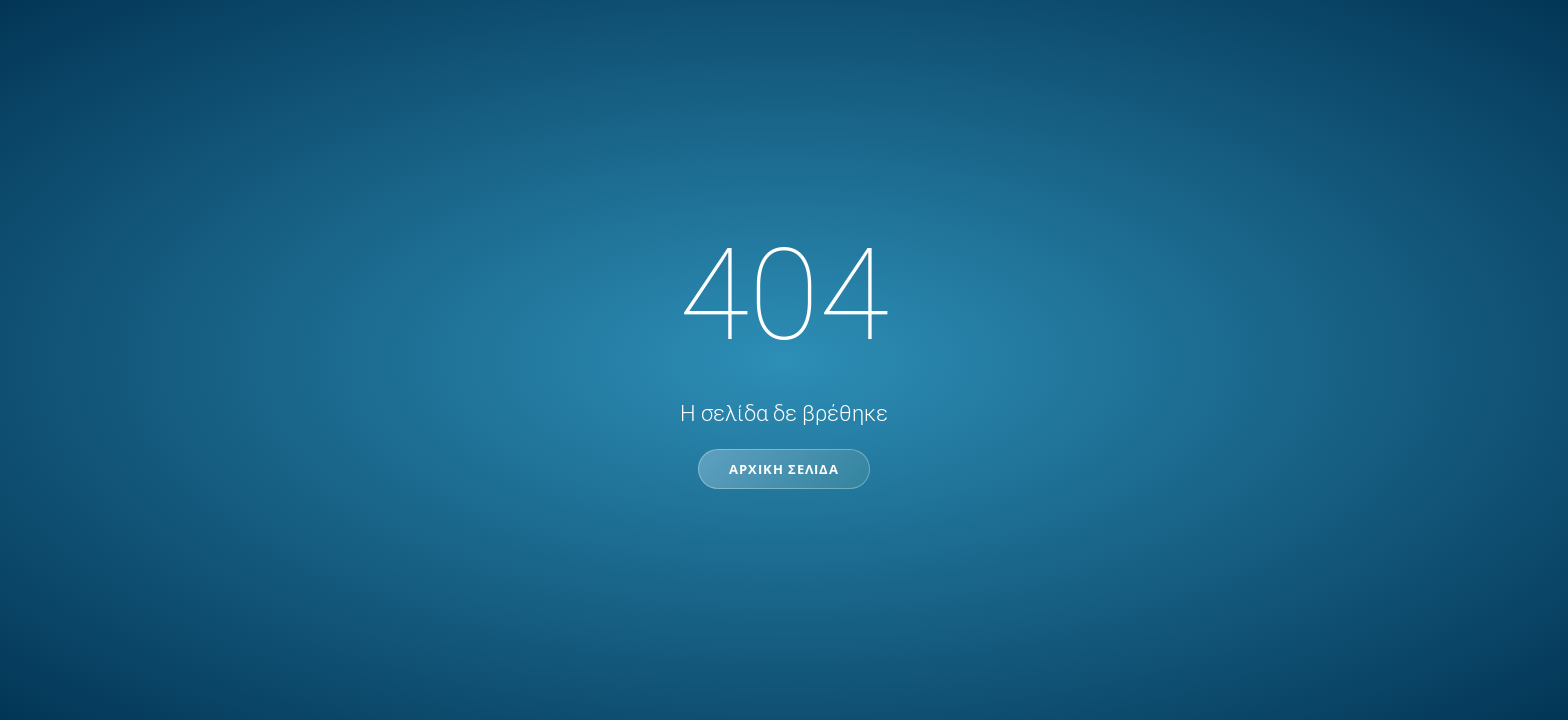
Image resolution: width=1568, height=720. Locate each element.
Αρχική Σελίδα (784, 469)
